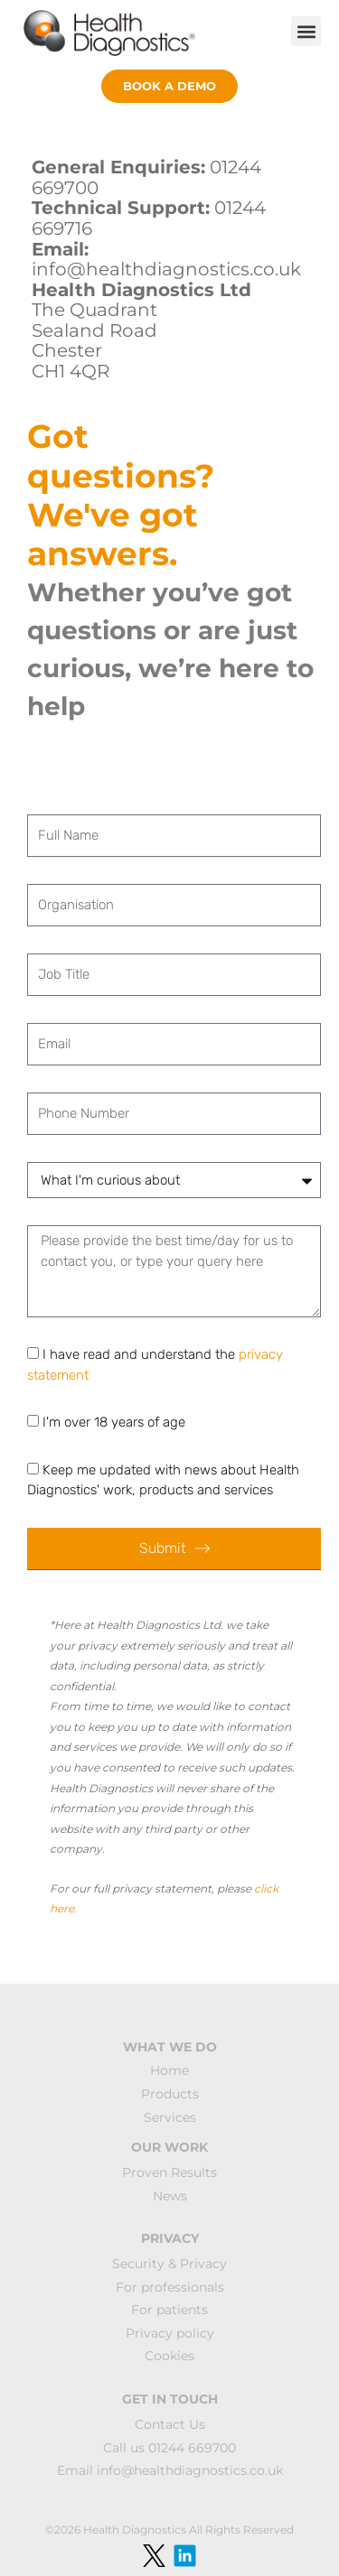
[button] (306, 31)
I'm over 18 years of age (113, 1422)
